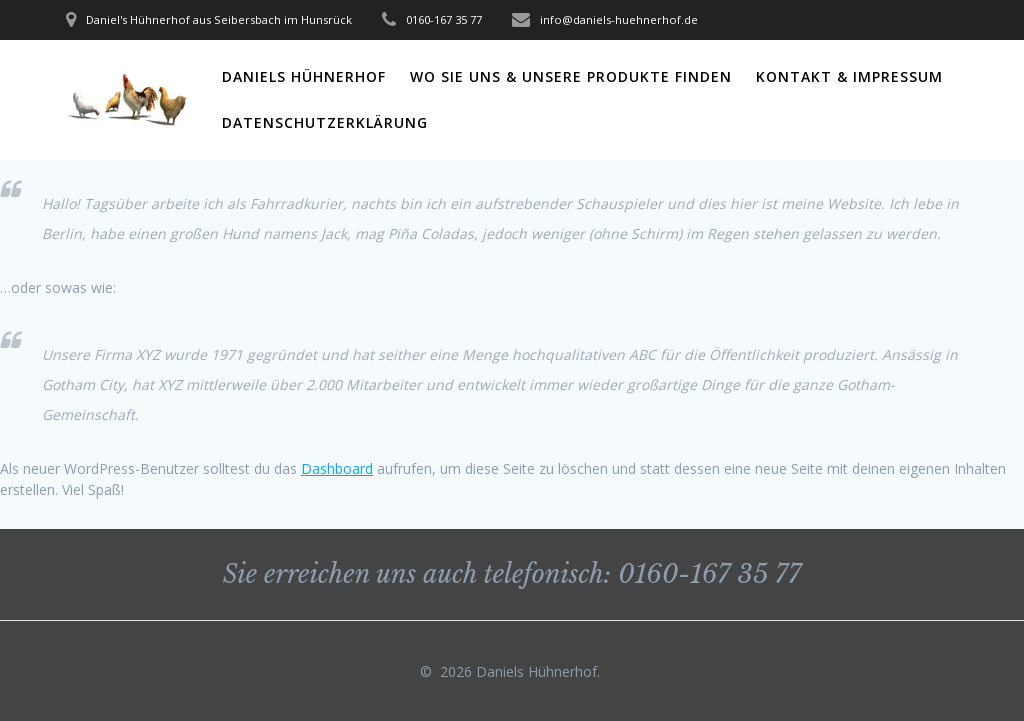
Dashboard (337, 468)
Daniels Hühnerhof (304, 76)
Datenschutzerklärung (325, 122)
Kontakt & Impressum (849, 76)
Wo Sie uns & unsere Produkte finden (571, 76)
